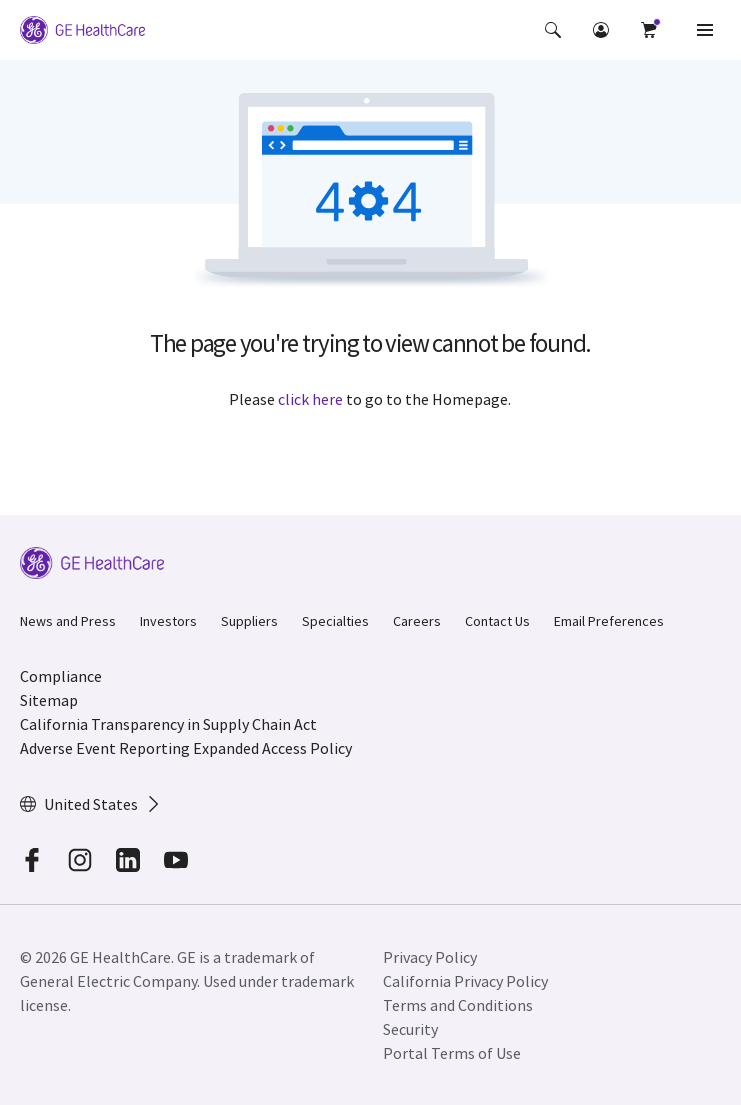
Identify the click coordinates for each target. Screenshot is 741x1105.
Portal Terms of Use (452, 1053)
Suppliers (249, 621)
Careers (417, 621)
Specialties (335, 621)
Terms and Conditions (458, 1005)
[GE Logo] (82, 30)
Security (410, 1029)
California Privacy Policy (465, 981)
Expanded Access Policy (272, 748)
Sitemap (49, 700)
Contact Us (497, 621)
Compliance (61, 676)
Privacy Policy (430, 957)
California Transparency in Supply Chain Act (168, 724)
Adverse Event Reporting (105, 748)
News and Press (68, 621)
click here (310, 399)
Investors (168, 621)
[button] (553, 30)
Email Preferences (609, 621)
